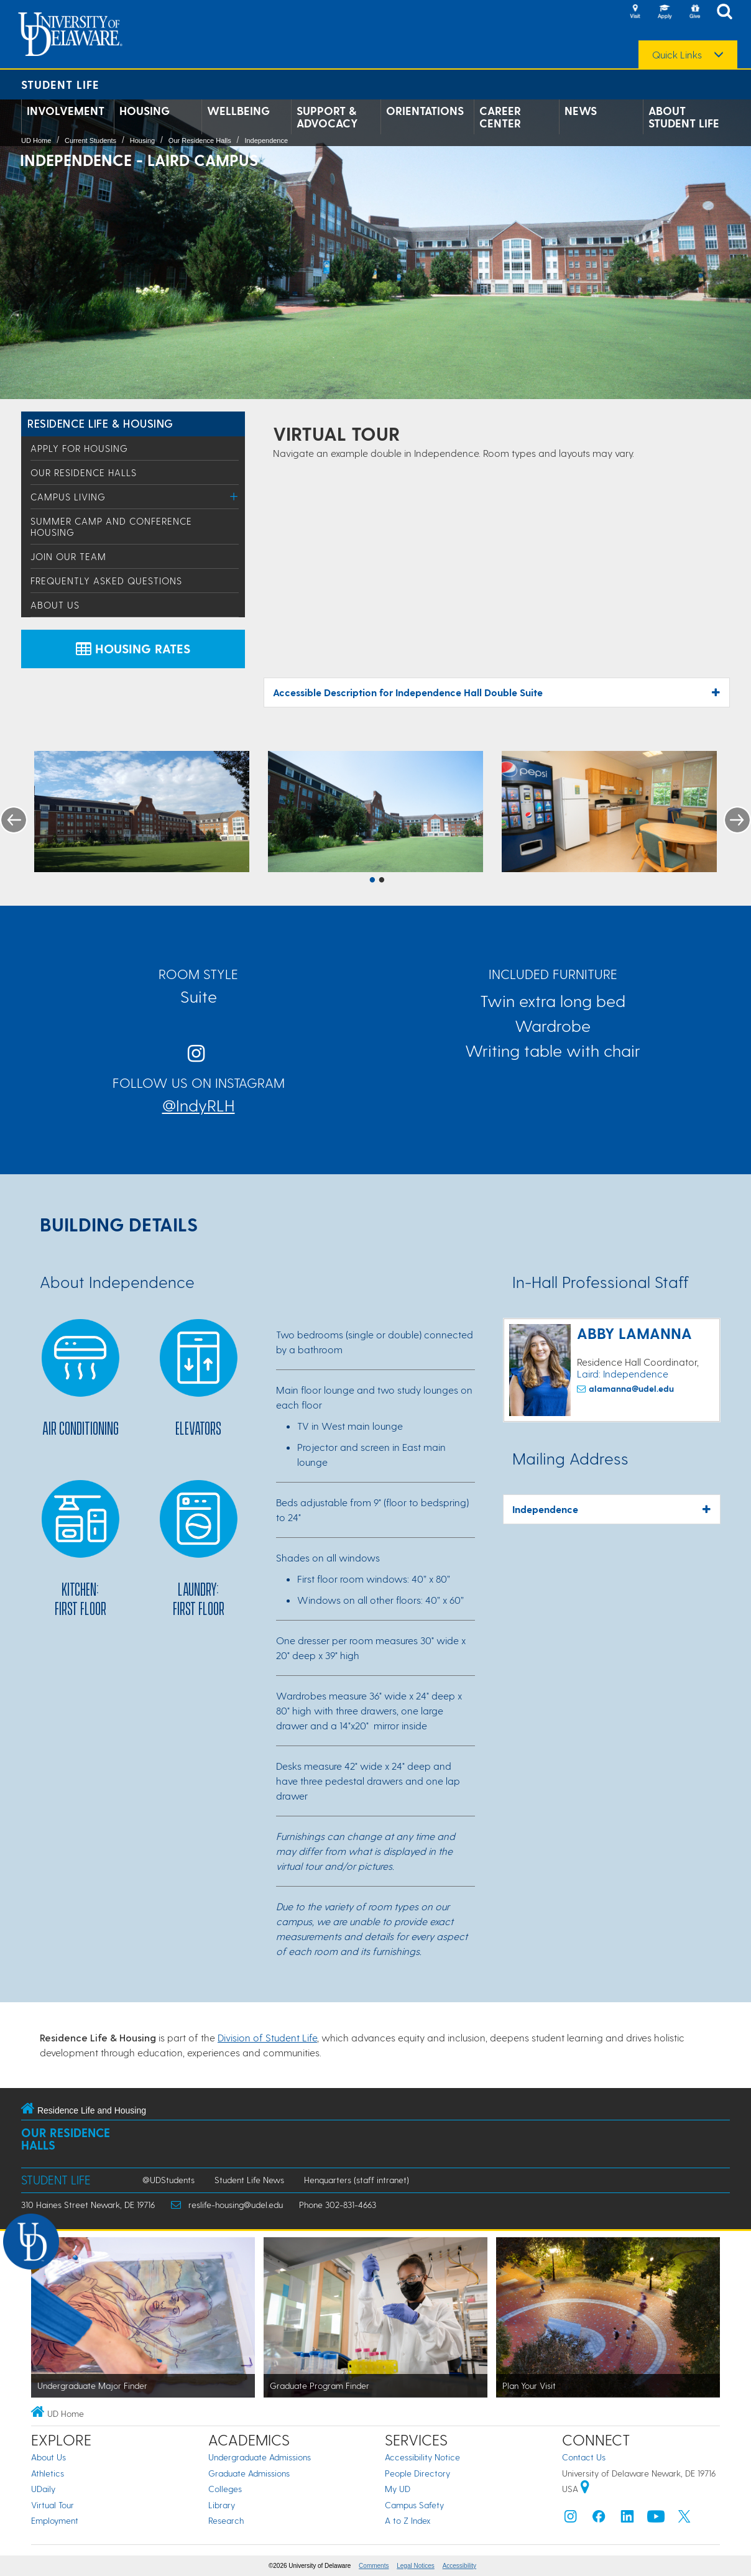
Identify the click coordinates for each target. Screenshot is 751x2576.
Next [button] (737, 820)
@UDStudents (168, 2179)
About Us (55, 604)
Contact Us (584, 2457)
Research (226, 2520)
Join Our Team (68, 556)
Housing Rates (133, 648)
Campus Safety (414, 2505)
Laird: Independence (622, 1373)
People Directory (417, 2473)
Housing (144, 110)
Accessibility (459, 2565)
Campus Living (68, 496)
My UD (397, 2488)
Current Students (90, 140)
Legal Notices (416, 2565)
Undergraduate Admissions (259, 2457)
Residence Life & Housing (100, 423)
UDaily (43, 2488)
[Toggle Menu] (234, 496)
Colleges (225, 2488)
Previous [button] (13, 820)
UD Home (36, 140)
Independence (266, 140)
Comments (374, 2565)
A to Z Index (408, 2520)
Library (221, 2505)
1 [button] (372, 881)
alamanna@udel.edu (631, 1388)
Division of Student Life (267, 2037)
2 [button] (382, 881)
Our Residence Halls (199, 140)
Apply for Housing (79, 448)
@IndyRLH (198, 1105)
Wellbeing (238, 110)
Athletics (47, 2473)
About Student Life (683, 116)
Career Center (500, 116)
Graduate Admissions (249, 2473)
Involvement (65, 110)
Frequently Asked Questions (106, 580)
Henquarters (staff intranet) (356, 2179)
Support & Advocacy (327, 116)
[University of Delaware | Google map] (585, 2488)
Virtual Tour (52, 2505)
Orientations (425, 110)
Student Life (60, 84)
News (580, 110)
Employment (54, 2520)
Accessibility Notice (422, 2457)
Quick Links (677, 54)
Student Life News (249, 2179)
